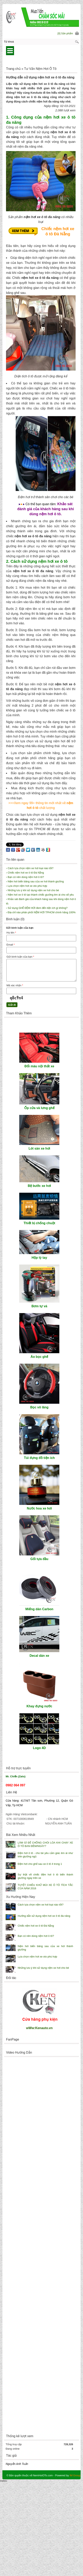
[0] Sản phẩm (65, 33)
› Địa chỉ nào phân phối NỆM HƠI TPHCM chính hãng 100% (41, 912)
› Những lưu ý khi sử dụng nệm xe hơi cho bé (32, 890)
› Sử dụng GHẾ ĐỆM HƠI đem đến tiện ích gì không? (36, 907)
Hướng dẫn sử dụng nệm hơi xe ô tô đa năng (44, 1915)
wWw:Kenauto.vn (39, 2028)
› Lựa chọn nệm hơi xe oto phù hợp (26, 885)
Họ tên (11, 932)
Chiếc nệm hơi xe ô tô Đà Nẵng (36, 1925)
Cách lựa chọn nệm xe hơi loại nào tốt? (40, 1904)
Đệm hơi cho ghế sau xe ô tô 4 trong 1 (40, 1863)
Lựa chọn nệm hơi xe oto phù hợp (37, 1956)
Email (10, 944)
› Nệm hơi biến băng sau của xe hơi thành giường (35, 881)
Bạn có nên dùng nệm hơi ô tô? (36, 1935)
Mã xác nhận (14, 985)
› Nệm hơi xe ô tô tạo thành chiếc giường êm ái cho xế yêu (40, 894)
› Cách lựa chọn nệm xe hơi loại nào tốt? (29, 868)
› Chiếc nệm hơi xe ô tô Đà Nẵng (25, 872)
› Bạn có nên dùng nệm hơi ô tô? (25, 877)
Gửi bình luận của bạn (20, 956)
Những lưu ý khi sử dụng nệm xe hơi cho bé (43, 1967)
